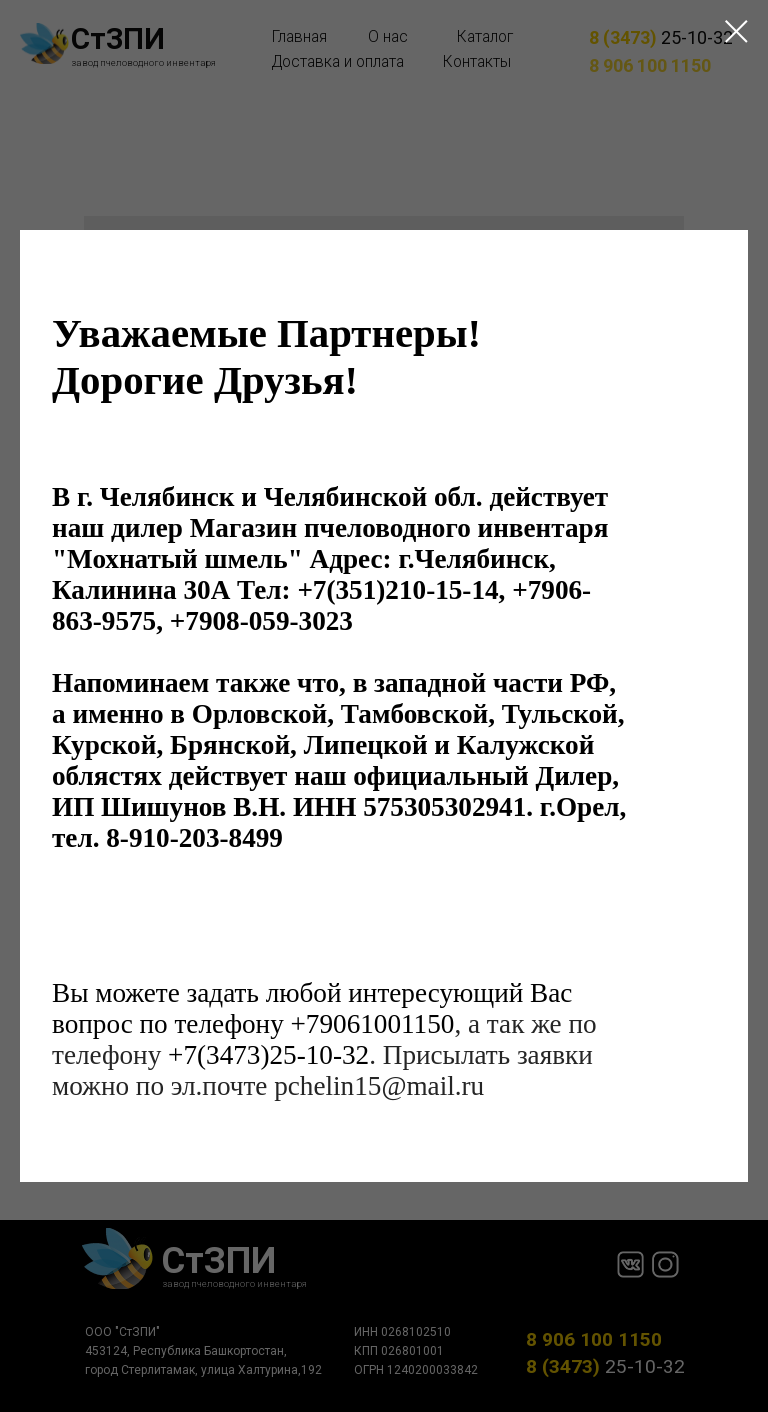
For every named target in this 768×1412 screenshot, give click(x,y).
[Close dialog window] (736, 31)
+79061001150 (373, 1025)
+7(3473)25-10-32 (268, 1056)
